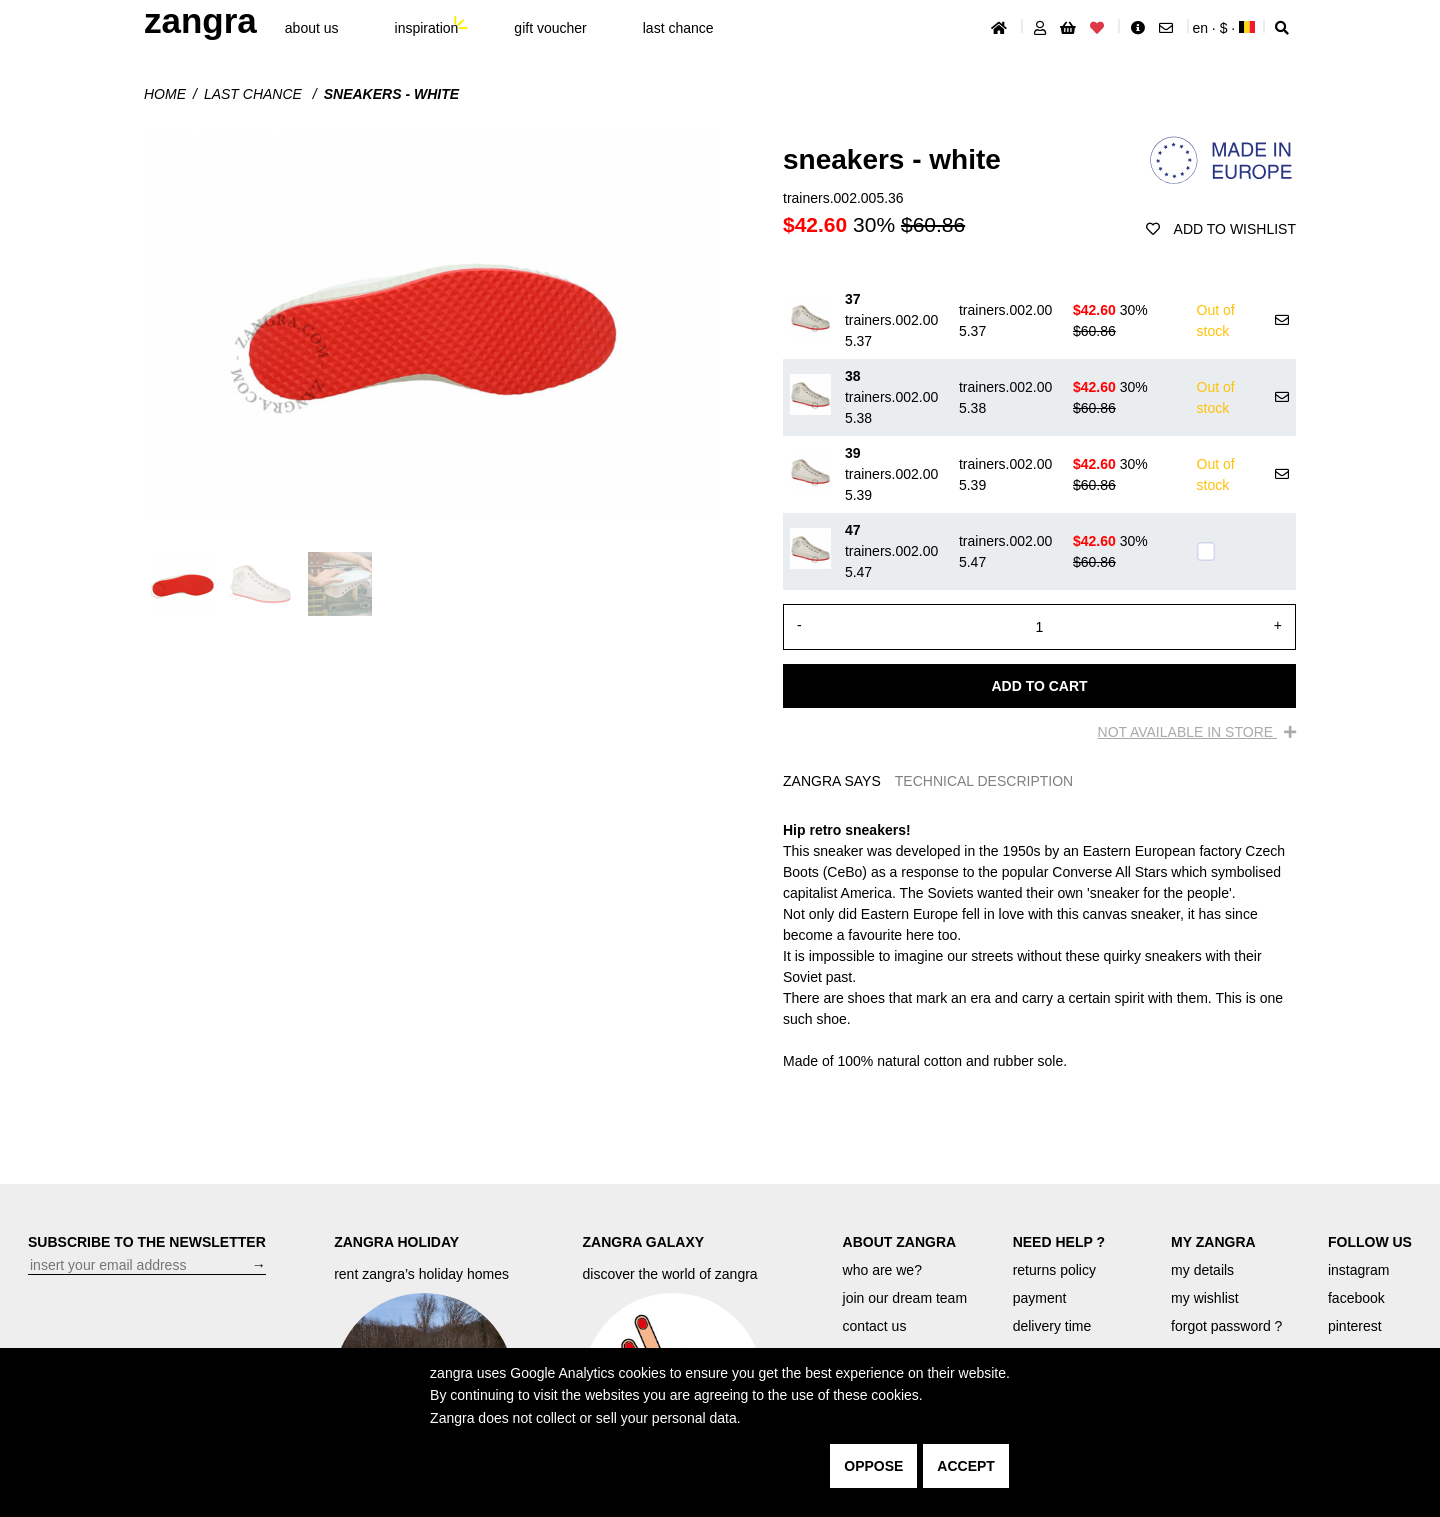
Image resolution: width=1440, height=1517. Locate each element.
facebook (1356, 1298)
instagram (1358, 1270)
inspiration (427, 28)
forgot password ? (1226, 1326)
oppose (873, 1466)
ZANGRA (200, 20)
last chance (678, 28)
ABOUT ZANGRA (900, 1242)
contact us (875, 1326)
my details (1202, 1270)
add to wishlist (1221, 229)
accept (966, 1466)
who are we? (882, 1270)
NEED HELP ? (1059, 1242)
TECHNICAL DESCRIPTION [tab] (984, 781)
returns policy (1054, 1270)
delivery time (1052, 1326)
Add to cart (1039, 686)
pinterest (1355, 1326)
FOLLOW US (1370, 1242)
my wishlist (1205, 1298)
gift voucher (550, 28)
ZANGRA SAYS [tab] (832, 781)
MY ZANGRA (1213, 1242)
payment (1040, 1298)
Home (165, 94)
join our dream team (905, 1298)
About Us (312, 28)
